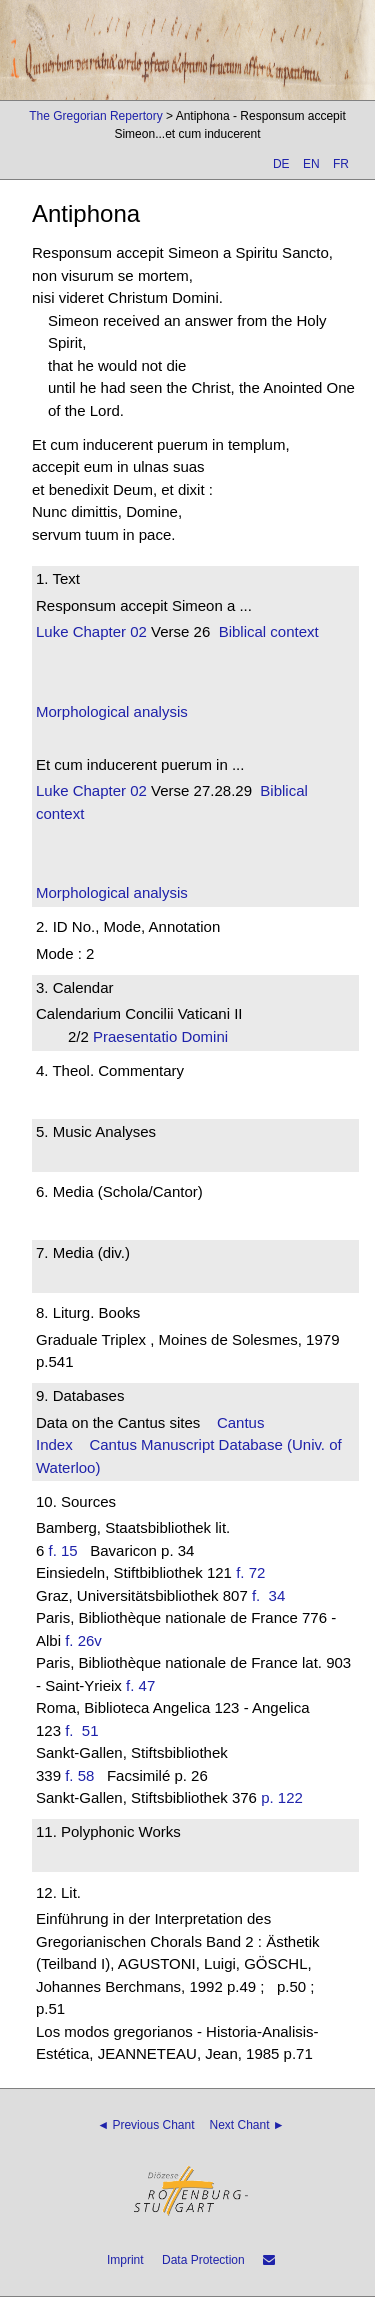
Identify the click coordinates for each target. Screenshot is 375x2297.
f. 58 (79, 1775)
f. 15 (63, 1550)
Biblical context (269, 631)
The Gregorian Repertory (95, 116)
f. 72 (250, 1572)
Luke (52, 631)
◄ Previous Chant (145, 2125)
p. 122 (282, 1797)
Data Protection (203, 2260)
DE (281, 164)
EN (311, 164)
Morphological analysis (112, 711)
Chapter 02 (108, 631)
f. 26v (83, 1640)
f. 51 (86, 1730)
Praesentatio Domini (167, 1036)
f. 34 (273, 1595)
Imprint (125, 2260)
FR (341, 164)
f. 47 (140, 1685)
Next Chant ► (247, 2125)
